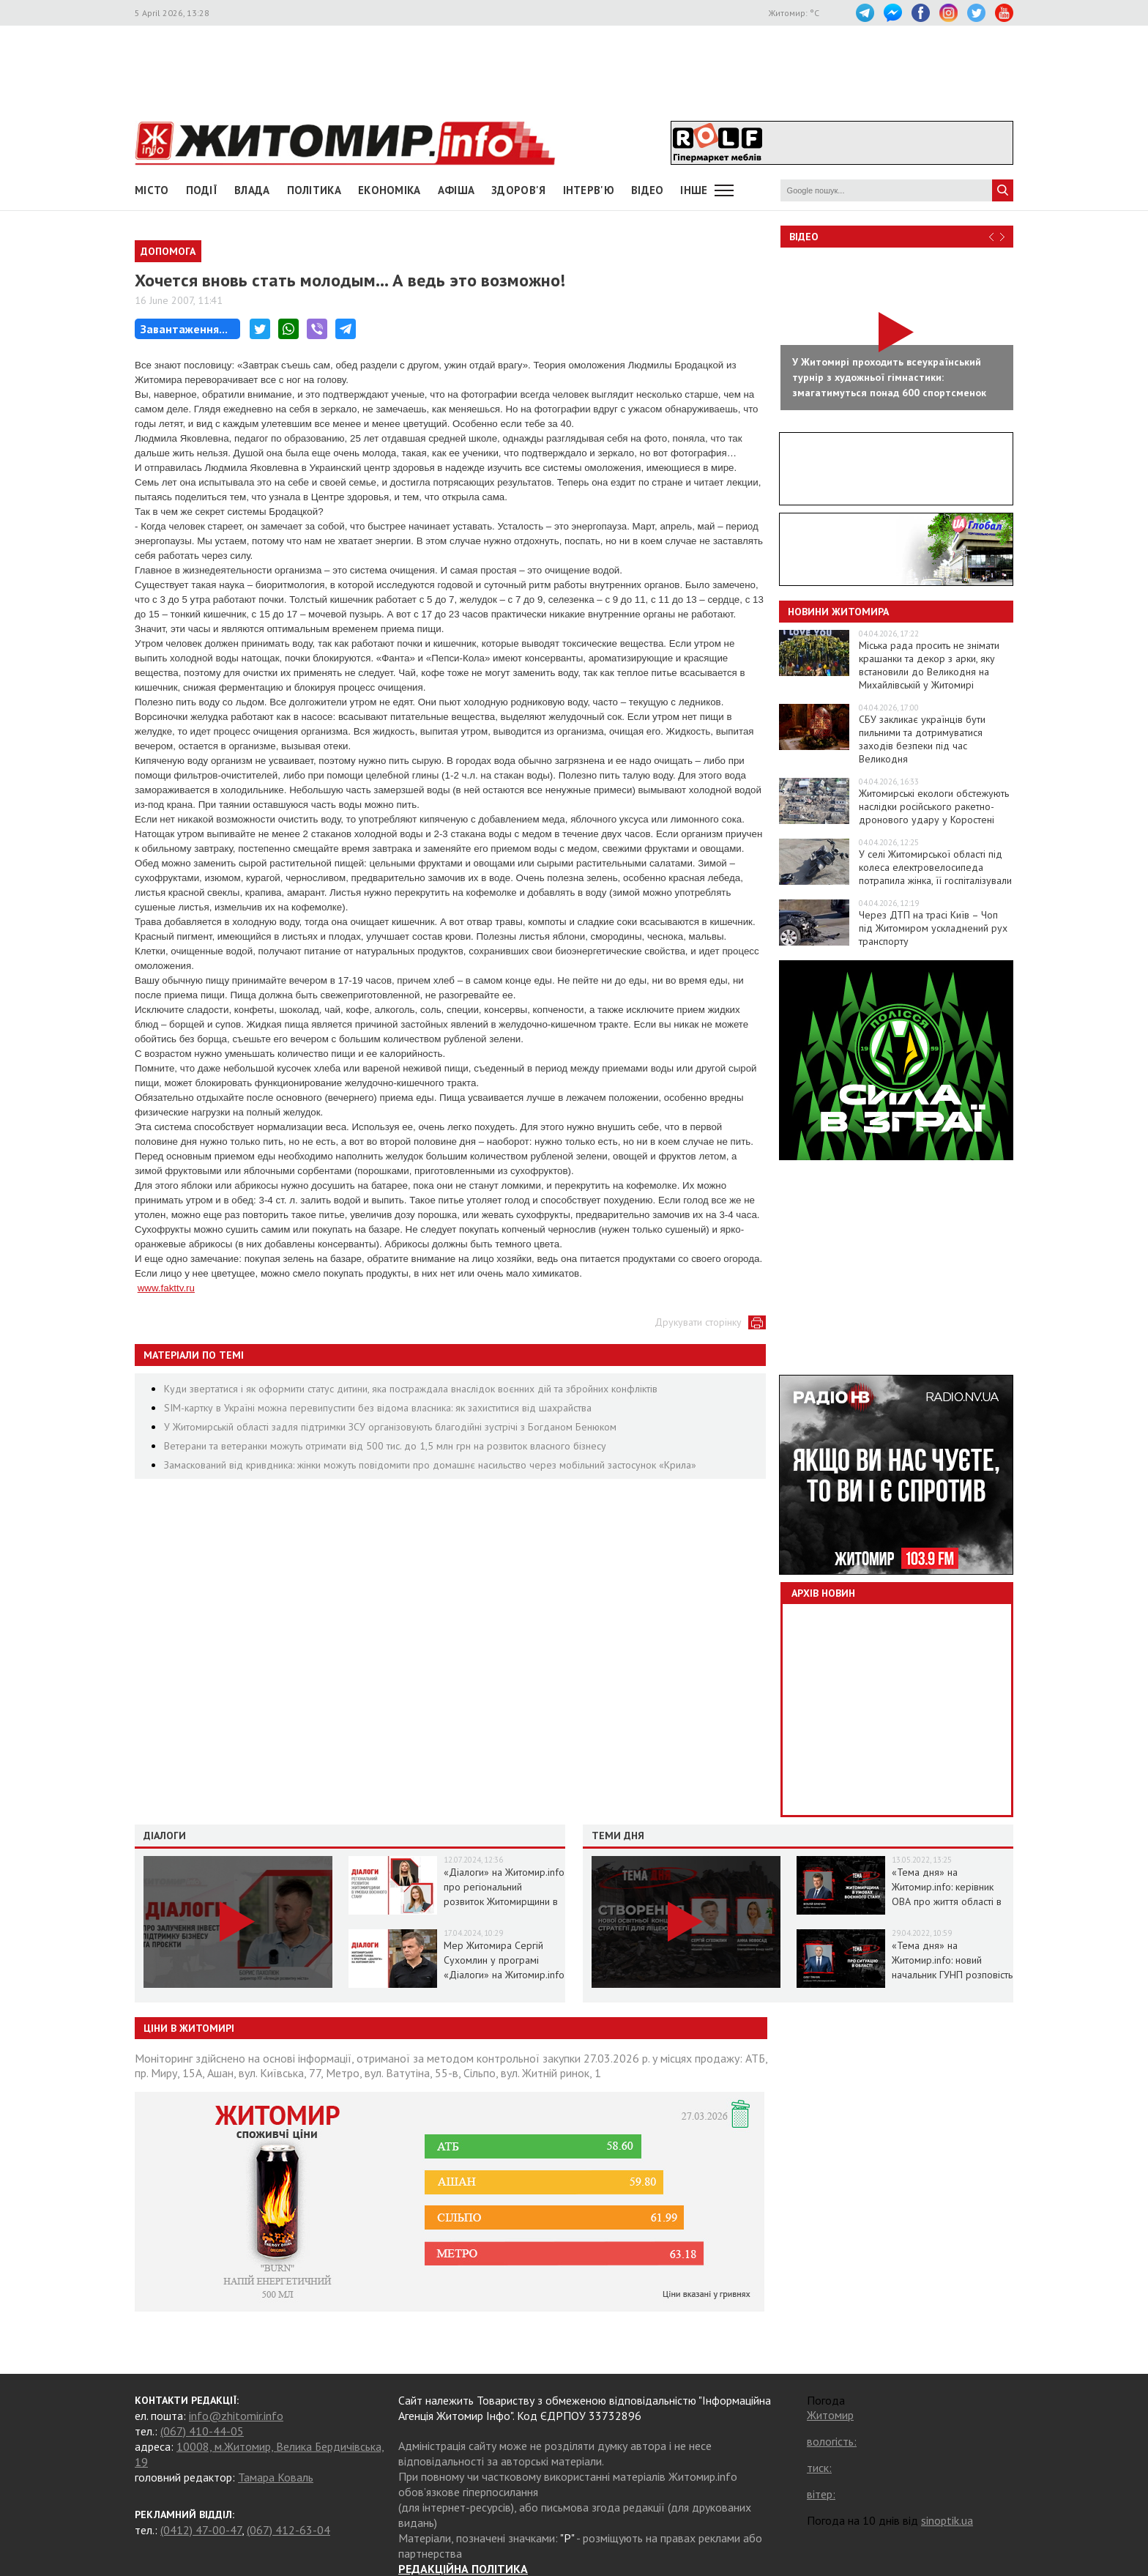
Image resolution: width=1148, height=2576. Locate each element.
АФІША (456, 190)
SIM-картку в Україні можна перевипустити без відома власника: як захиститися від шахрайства (378, 1407)
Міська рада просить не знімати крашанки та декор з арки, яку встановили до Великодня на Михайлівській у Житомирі (929, 665)
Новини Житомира (838, 611)
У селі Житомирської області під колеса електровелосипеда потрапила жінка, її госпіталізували (935, 867)
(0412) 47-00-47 (201, 2530)
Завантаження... (184, 329)
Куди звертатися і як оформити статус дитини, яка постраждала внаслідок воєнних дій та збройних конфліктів (410, 1388)
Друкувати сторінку (698, 1322)
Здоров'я (518, 190)
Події (202, 190)
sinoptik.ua (947, 2520)
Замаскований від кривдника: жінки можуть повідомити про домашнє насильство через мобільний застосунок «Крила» (430, 1464)
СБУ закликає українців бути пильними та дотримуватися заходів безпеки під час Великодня (922, 739)
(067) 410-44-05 (202, 2431)
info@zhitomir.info (236, 2415)
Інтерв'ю (588, 190)
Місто (152, 190)
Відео (804, 236)
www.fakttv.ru (166, 1288)
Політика (314, 190)
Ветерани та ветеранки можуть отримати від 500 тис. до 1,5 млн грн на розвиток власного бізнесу (385, 1445)
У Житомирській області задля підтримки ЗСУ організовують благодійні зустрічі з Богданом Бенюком (390, 1426)
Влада (252, 190)
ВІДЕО (647, 190)
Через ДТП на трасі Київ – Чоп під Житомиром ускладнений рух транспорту (933, 928)
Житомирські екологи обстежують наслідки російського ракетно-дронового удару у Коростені (934, 806)
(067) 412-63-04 (288, 2530)
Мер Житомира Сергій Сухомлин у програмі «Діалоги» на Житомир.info (504, 1960)
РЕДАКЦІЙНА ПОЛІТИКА (463, 2568)
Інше (693, 190)
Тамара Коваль (275, 2477)
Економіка (389, 190)
